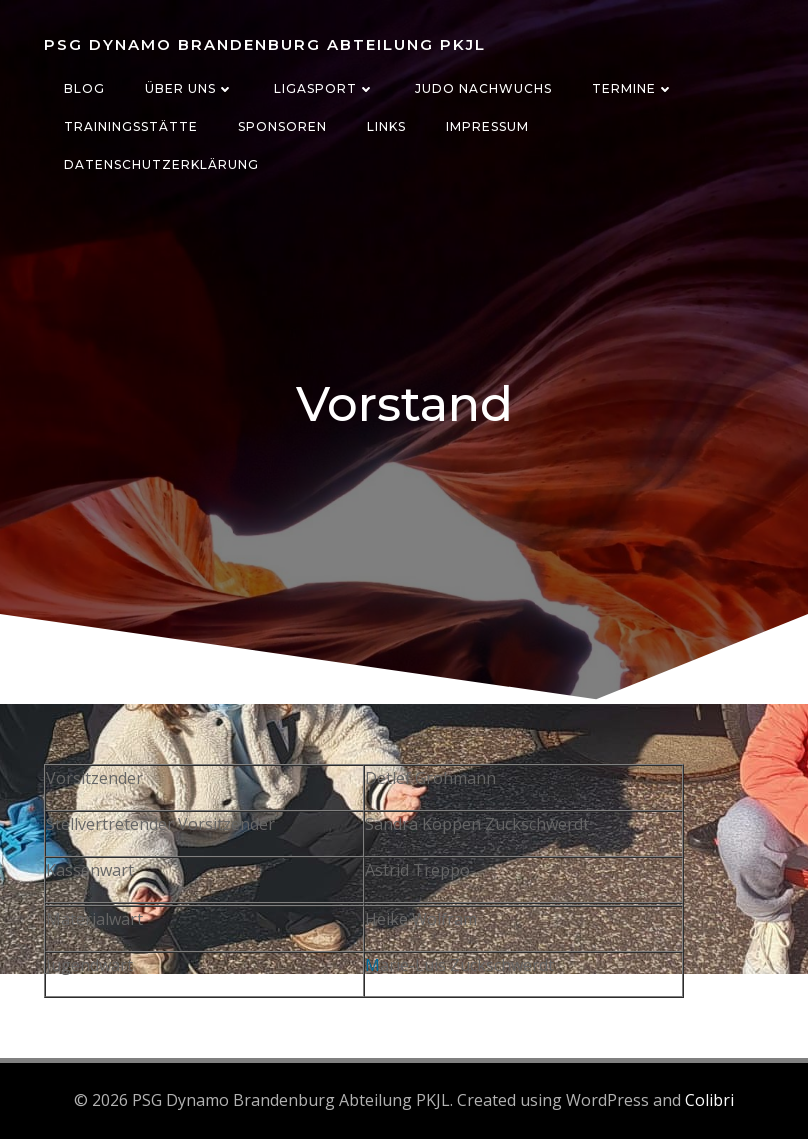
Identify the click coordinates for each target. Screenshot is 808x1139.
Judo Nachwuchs (483, 88)
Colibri (709, 1100)
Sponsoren (282, 126)
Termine (633, 88)
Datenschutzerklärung (161, 164)
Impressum (487, 126)
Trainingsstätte (131, 126)
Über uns (189, 88)
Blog (84, 88)
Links (386, 126)
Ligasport (324, 88)
